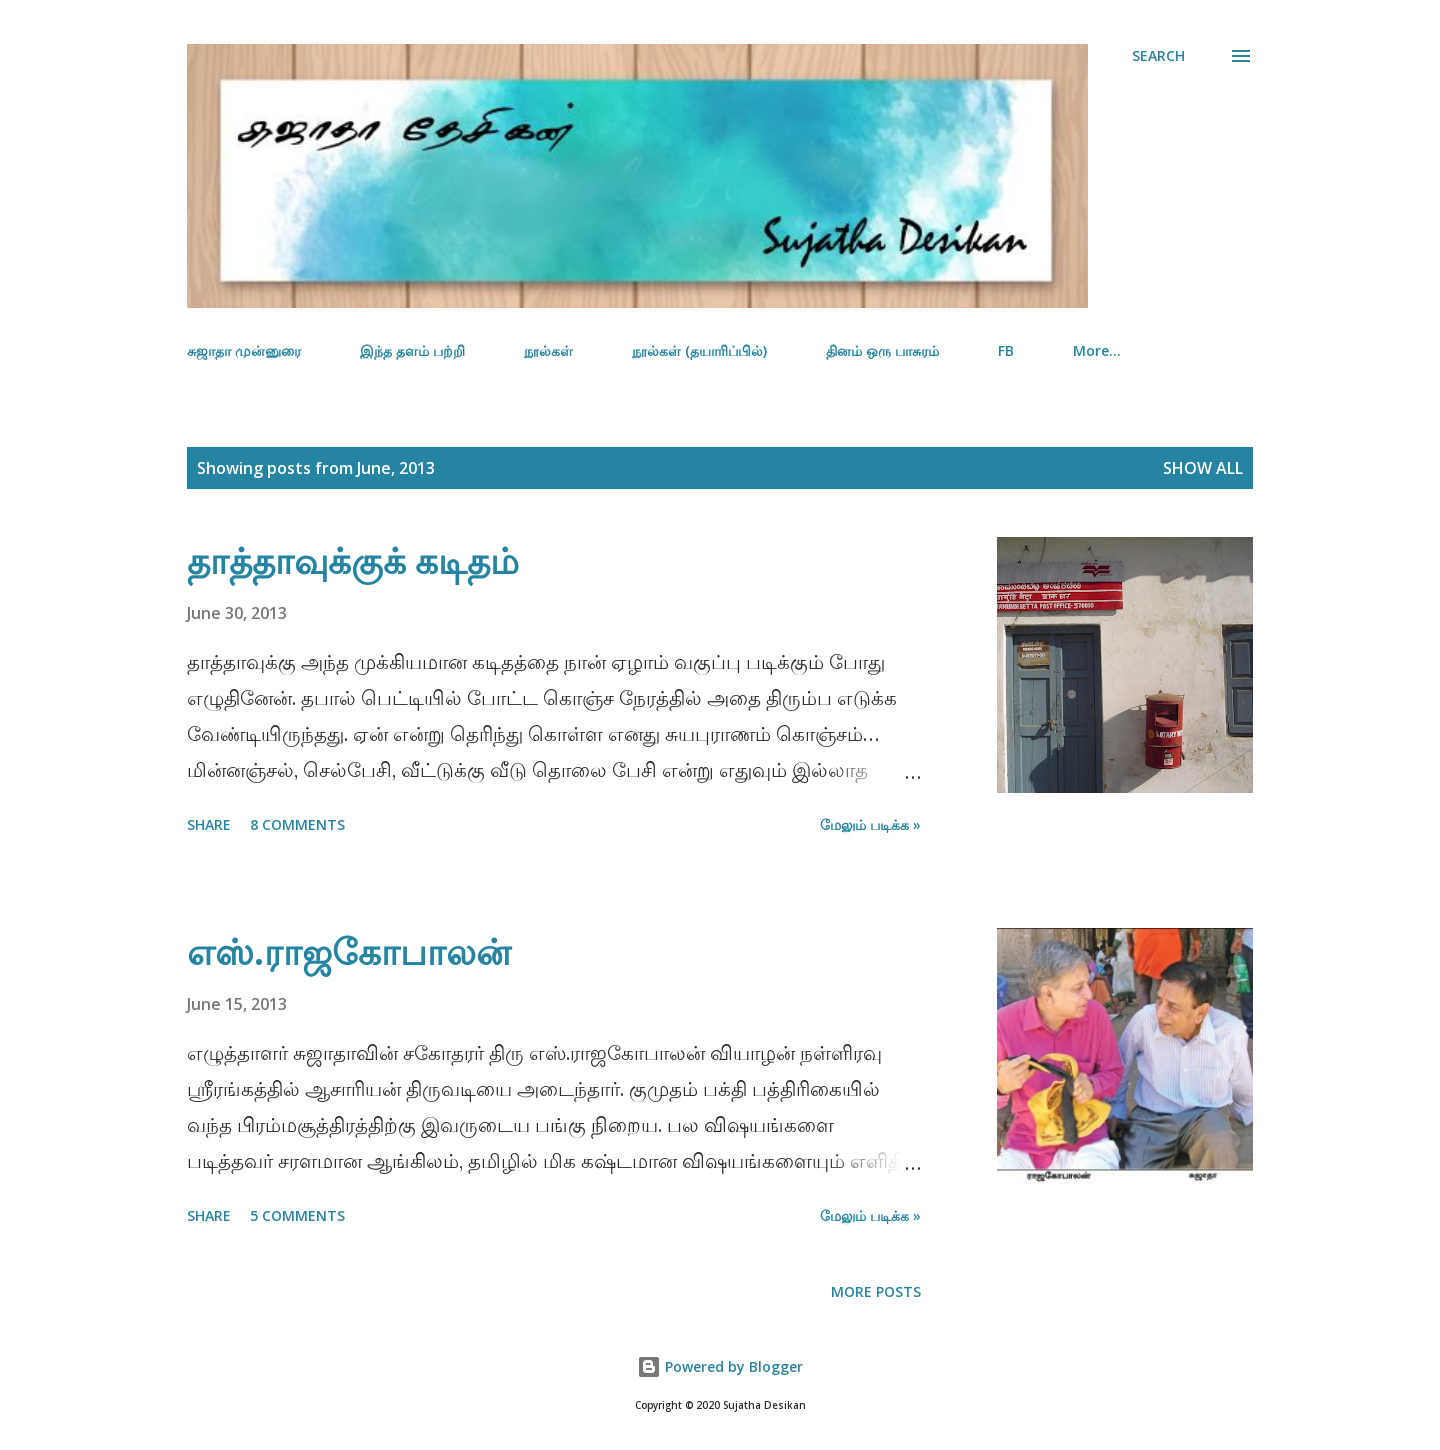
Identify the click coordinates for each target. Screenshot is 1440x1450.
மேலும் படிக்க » (870, 824)
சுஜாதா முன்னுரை (244, 350)
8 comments (297, 824)
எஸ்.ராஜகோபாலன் (349, 951)
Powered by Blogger (720, 1366)
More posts (876, 1291)
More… (1097, 350)
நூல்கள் (548, 350)
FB (1006, 350)
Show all (1203, 468)
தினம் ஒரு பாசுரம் (882, 350)
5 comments (297, 1215)
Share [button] (209, 824)
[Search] (1158, 56)
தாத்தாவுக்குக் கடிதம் (353, 560)
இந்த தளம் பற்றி (412, 350)
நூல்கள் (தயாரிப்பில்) (699, 350)
